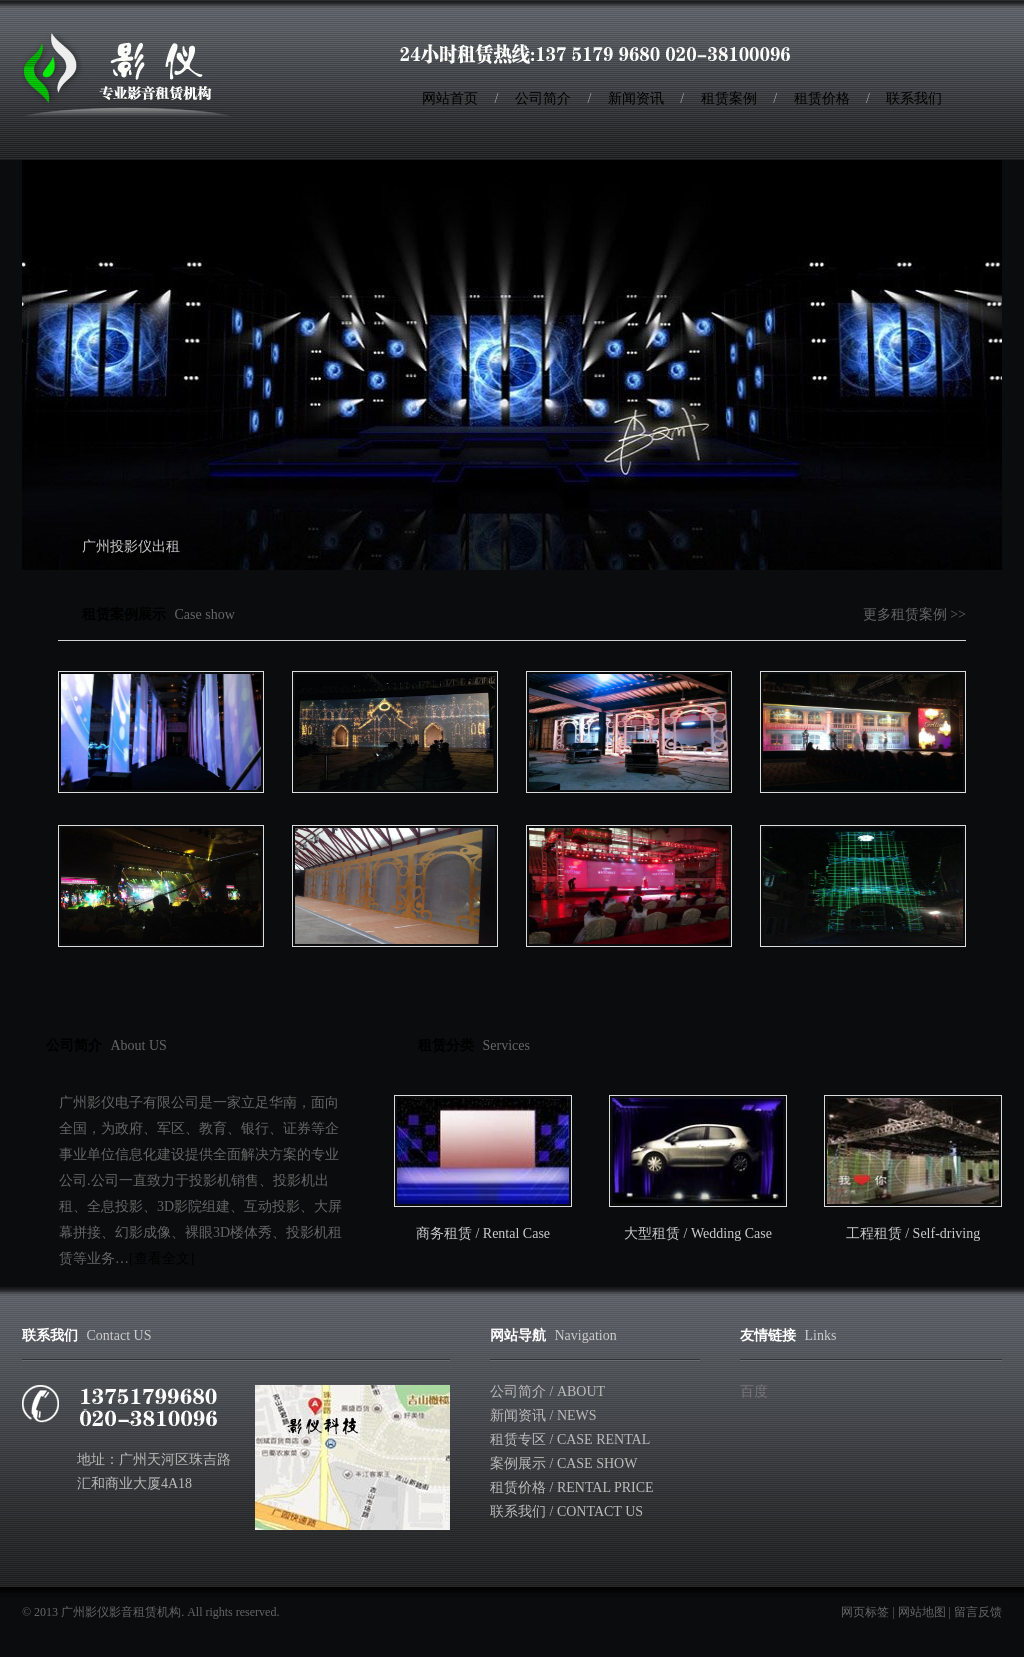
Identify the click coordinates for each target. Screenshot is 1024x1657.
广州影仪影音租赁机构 (121, 1612)
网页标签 (865, 1612)
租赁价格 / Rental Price (572, 1487)
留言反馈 (978, 1612)
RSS (971, 50)
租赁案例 (729, 98)
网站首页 (450, 98)
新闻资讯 (636, 98)
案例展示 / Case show (563, 1463)
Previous (58, 342)
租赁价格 (822, 98)
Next (966, 342)
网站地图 (922, 1612)
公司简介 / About (547, 1391)
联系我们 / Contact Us (566, 1511)
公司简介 (543, 98)
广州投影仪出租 (131, 546)
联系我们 (914, 98)
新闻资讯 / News (543, 1415)
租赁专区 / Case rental (570, 1439)
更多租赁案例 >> (914, 614)
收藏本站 (949, 50)
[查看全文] (161, 1258)
